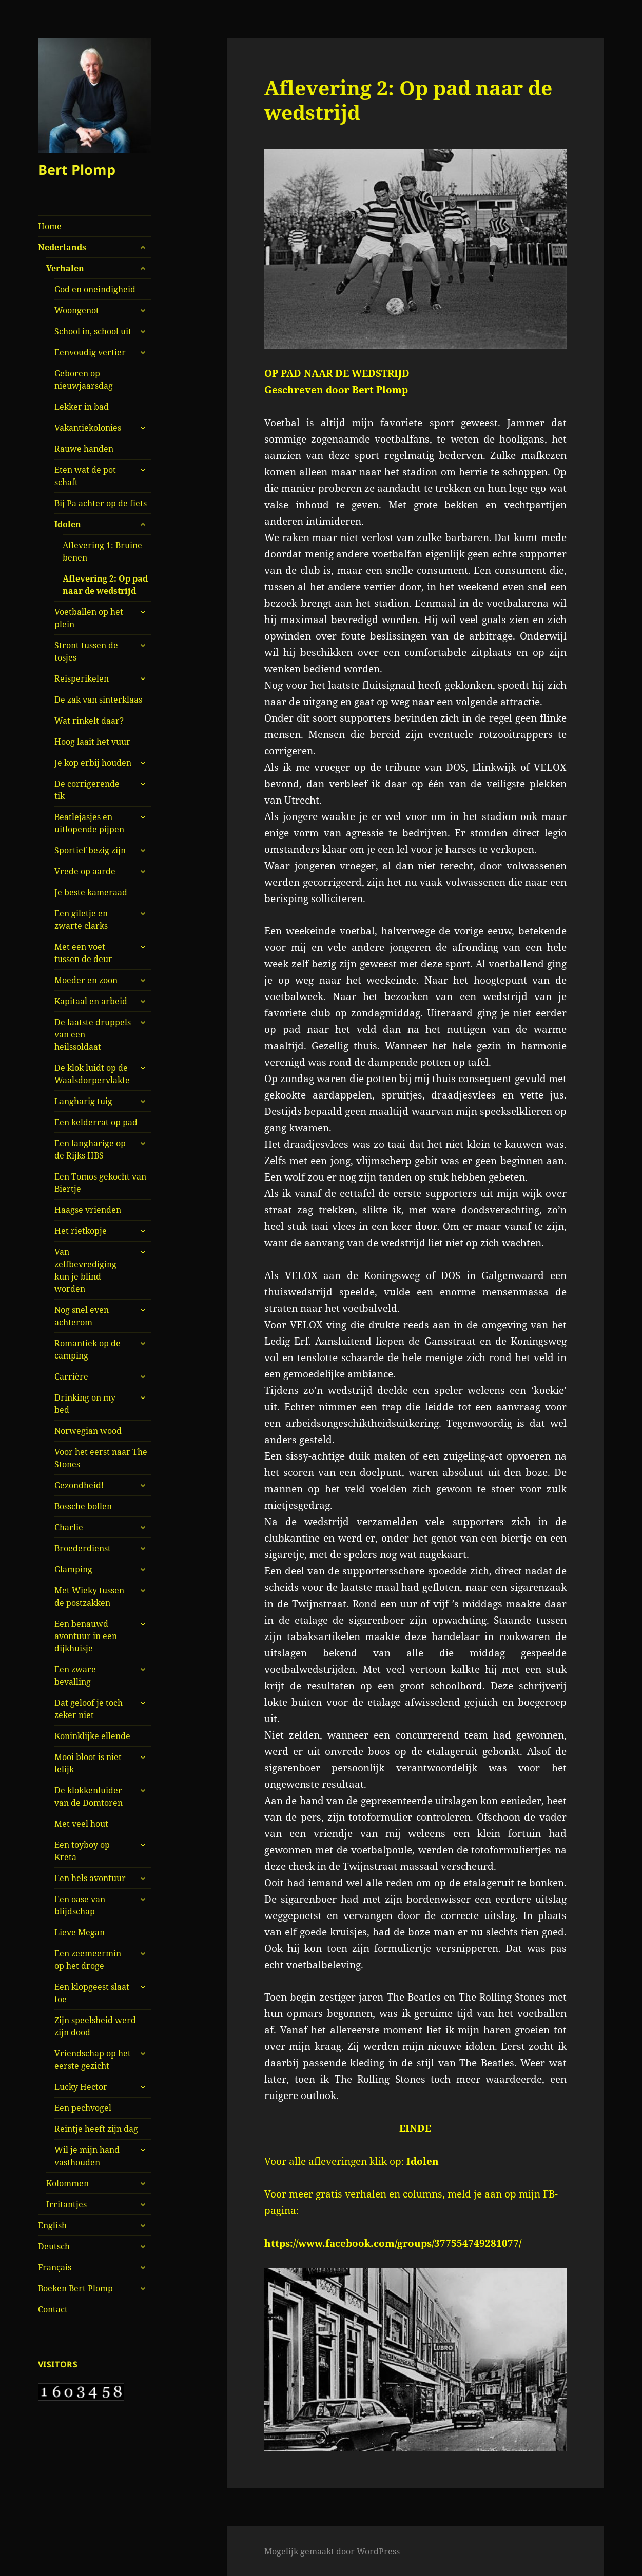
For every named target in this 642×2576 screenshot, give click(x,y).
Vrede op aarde (84, 871)
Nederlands (62, 247)
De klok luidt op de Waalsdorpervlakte (92, 1074)
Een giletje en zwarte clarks (81, 919)
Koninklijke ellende (92, 1736)
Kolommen (67, 2183)
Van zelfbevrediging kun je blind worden (85, 1270)
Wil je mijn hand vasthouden (87, 2156)
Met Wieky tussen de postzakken (89, 1596)
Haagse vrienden (87, 1209)
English (52, 2225)
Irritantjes (66, 2204)
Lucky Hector (80, 2086)
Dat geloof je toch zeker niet (88, 1709)
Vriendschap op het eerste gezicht (92, 2059)
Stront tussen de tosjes (86, 651)
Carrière (71, 1376)
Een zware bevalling (75, 1675)
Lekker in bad (81, 406)
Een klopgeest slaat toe (91, 1993)
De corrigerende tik (87, 790)
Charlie (68, 1527)
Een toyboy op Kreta (82, 1851)
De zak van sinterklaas (98, 699)
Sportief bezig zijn (90, 850)
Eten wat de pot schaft (85, 476)
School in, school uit (92, 331)
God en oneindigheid (94, 289)
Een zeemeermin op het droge (87, 1959)
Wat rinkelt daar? (89, 720)
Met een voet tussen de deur (83, 953)
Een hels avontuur (90, 1878)
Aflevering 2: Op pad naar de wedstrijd (105, 584)
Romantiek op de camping (87, 1349)
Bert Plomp (76, 169)
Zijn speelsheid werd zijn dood (95, 2026)
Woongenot (76, 310)
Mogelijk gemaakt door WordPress (332, 2551)
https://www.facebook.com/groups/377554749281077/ (392, 2243)
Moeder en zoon (86, 980)
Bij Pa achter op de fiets (100, 503)
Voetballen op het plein (88, 618)
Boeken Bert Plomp (75, 2288)
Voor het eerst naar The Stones (100, 1458)
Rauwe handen (83, 448)
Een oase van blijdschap (79, 1905)
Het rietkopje (80, 1230)
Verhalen (65, 268)
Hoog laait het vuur (92, 741)
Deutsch (54, 2246)
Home (50, 226)
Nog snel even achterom (81, 1316)
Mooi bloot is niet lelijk (88, 1763)
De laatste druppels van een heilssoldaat (92, 1034)
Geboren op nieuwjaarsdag (83, 379)
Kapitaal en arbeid (90, 1001)
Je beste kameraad (90, 892)
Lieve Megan (79, 1932)
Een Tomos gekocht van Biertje (100, 1182)
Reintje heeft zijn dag (96, 2128)
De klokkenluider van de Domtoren (88, 1796)
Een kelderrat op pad (96, 1122)
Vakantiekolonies (87, 427)
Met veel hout (81, 1823)
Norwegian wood (88, 1430)
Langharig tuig (83, 1101)
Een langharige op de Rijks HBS (90, 1149)
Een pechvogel (82, 2107)
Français (54, 2267)
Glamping (73, 1569)
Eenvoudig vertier (90, 352)
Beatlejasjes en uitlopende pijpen (89, 823)
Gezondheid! (79, 1485)
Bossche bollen (83, 1506)
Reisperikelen (81, 678)
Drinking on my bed (84, 1403)
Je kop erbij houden (92, 762)
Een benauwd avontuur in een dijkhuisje (85, 1636)
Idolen (67, 524)
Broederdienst (82, 1548)
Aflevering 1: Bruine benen (102, 551)
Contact (53, 2309)
